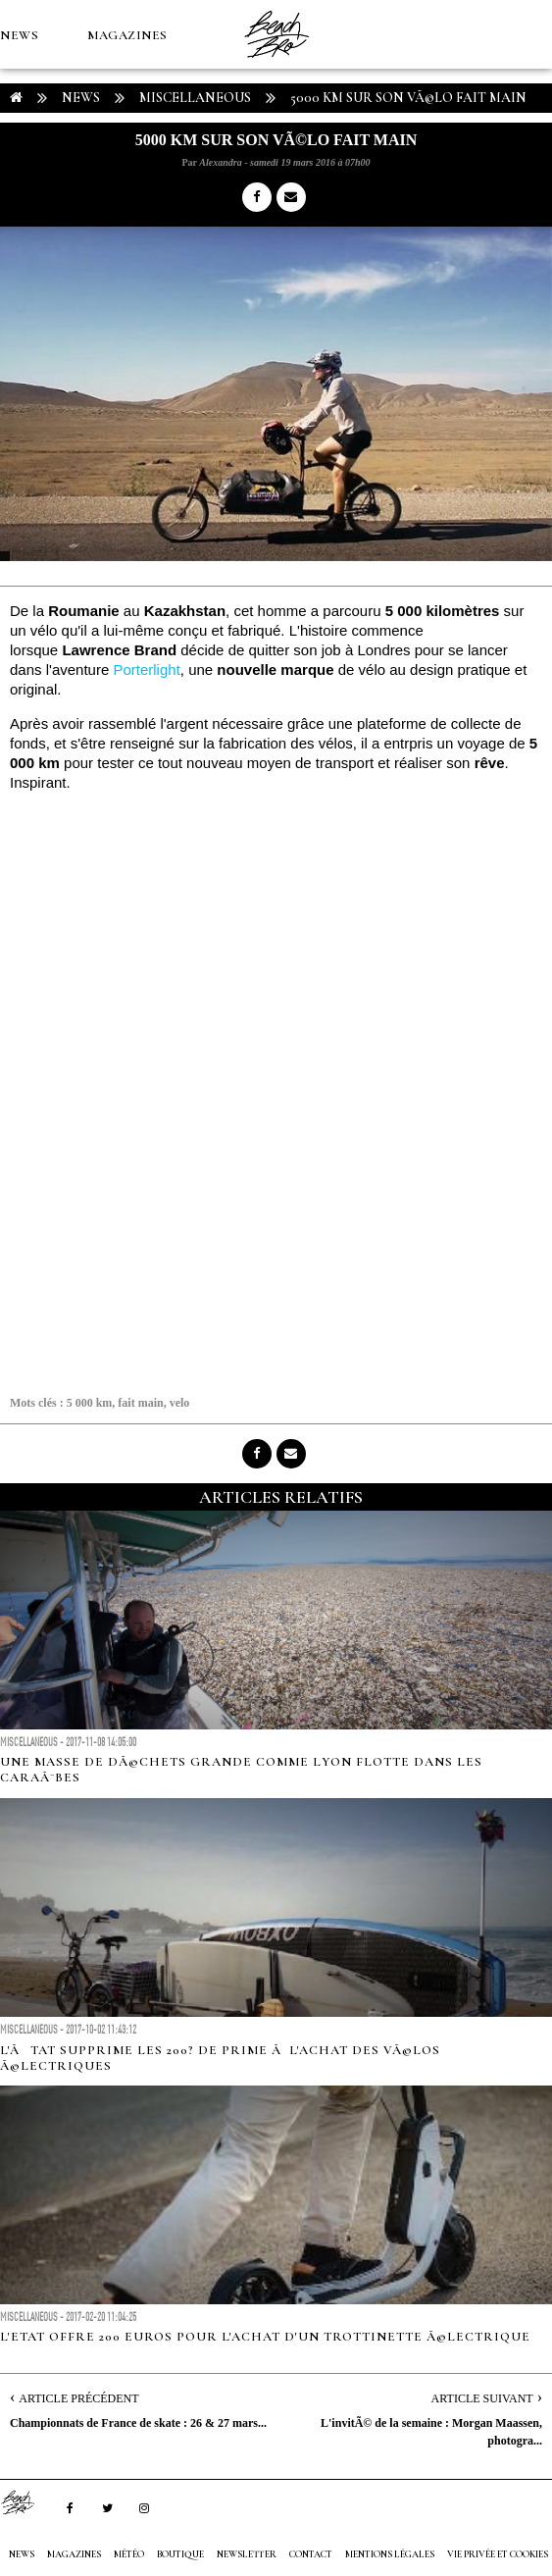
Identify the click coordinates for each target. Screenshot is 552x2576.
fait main (140, 1403)
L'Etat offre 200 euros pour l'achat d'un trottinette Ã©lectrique (265, 2336)
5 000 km (90, 1403)
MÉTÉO (23, 172)
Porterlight (146, 669)
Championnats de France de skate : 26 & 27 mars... (138, 2423)
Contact (310, 2554)
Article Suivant (482, 2398)
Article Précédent (78, 2398)
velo (180, 1403)
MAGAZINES (127, 35)
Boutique (107, 172)
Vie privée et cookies (497, 2554)
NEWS (19, 35)
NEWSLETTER (246, 2554)
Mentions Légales (389, 2554)
